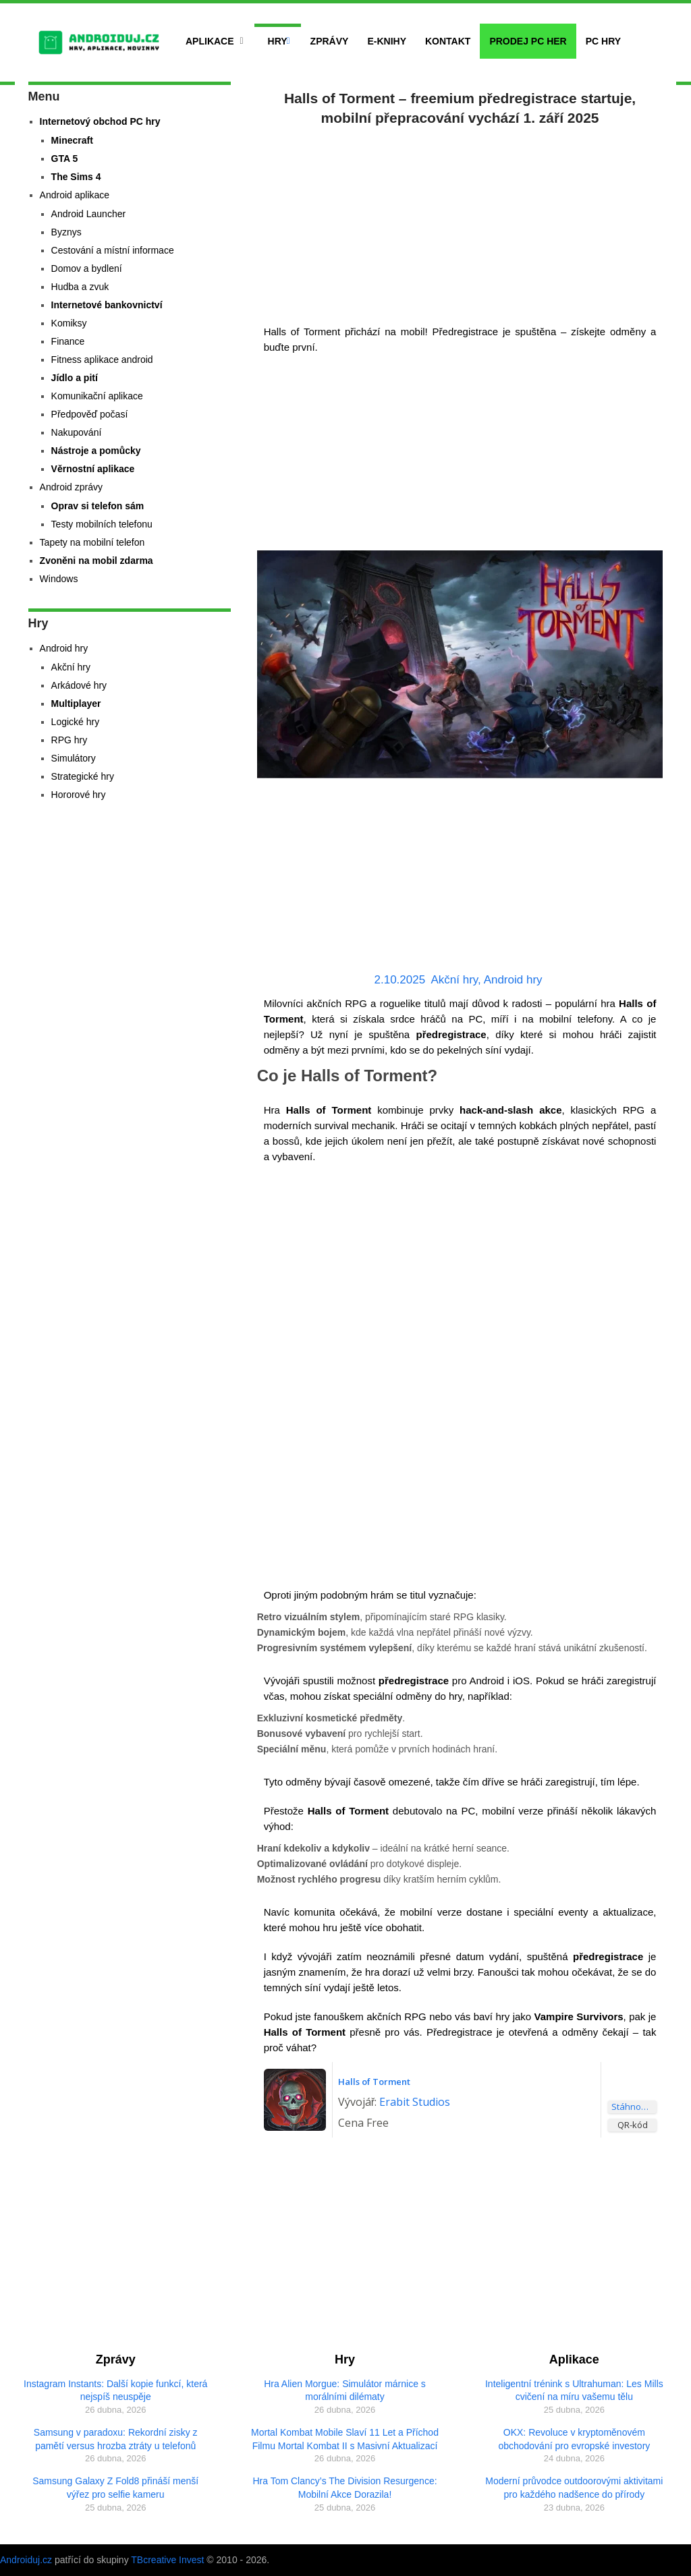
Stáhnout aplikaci (634, 2106)
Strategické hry (82, 776)
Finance (68, 341)
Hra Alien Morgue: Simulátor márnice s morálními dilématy (345, 2390)
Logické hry (75, 721)
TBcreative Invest (167, 2559)
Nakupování (76, 432)
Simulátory (73, 758)
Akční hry (454, 979)
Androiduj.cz (26, 2559)
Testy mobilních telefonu (102, 524)
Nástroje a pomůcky (96, 450)
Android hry (513, 979)
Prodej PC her (527, 41)
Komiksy (69, 323)
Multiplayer (76, 703)
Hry (277, 41)
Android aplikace (75, 195)
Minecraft (72, 140)
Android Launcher (88, 213)
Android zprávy (71, 487)
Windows (59, 578)
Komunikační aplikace (97, 396)
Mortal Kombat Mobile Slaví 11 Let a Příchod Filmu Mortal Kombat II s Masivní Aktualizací (345, 2439)
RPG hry (69, 740)
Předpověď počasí (89, 414)
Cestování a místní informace (112, 250)
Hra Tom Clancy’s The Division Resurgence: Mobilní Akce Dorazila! (344, 2487)
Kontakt (447, 41)
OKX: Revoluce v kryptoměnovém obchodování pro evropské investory (574, 2439)
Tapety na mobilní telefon (92, 542)
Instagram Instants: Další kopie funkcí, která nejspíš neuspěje (115, 2390)
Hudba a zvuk (80, 286)
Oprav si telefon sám (97, 505)
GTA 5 (64, 158)
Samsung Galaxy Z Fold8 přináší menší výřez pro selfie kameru (115, 2487)
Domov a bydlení (86, 268)
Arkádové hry (79, 685)
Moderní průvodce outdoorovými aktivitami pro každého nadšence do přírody (574, 2487)
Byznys (66, 232)
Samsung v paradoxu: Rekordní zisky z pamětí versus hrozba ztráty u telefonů (116, 2439)
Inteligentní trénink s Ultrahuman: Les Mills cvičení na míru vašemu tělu (574, 2390)
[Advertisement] (460, 222)
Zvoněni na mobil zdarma (96, 560)
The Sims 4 (76, 176)
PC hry (603, 41)
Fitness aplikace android (102, 359)
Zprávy (329, 41)
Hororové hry (78, 794)
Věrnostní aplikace (93, 468)
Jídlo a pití (74, 377)
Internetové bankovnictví (107, 304)
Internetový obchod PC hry (100, 121)
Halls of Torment (374, 2082)
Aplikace (210, 41)
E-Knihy (386, 41)
